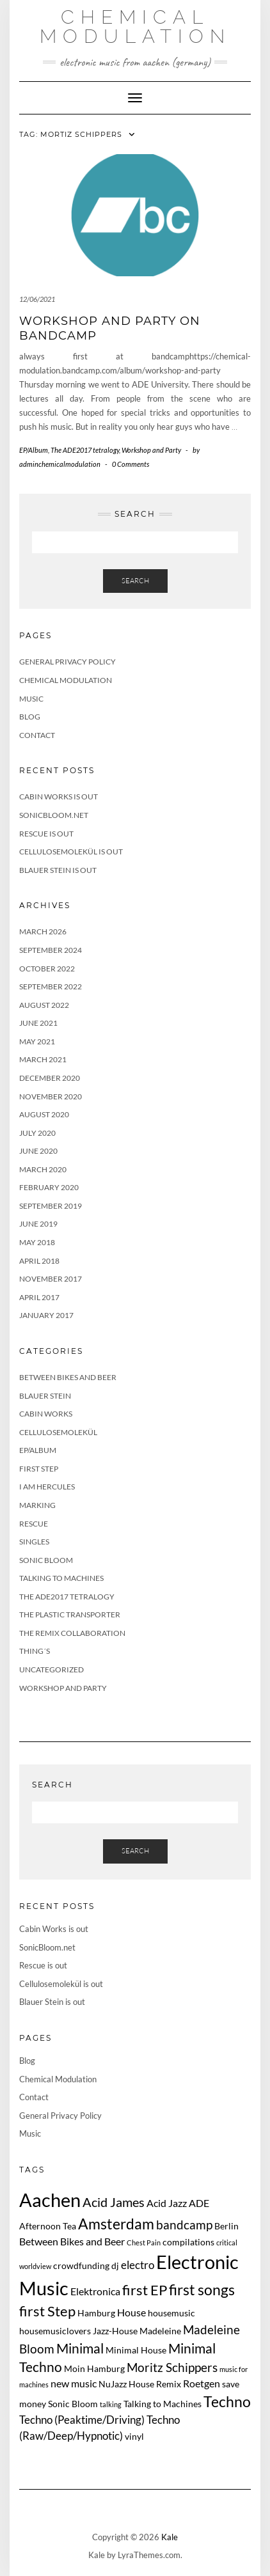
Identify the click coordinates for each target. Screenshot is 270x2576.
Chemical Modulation (135, 26)
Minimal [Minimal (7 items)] (80, 2348)
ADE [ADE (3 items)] (199, 2203)
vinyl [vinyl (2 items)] (134, 2436)
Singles (34, 1541)
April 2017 (39, 1297)
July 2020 (37, 1133)
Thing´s (34, 1651)
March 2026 (43, 931)
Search (135, 580)
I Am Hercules (47, 1486)
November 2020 (50, 1096)
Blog (29, 716)
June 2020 (38, 1151)
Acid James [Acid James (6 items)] (114, 2202)
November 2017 (50, 1279)
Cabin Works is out (58, 796)
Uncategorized (51, 1669)
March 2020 (43, 1169)
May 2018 (37, 1242)
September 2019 (50, 1206)
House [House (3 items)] (131, 2312)
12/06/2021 (37, 299)
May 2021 (37, 1041)
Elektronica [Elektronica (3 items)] (95, 2291)
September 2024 (50, 950)
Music (31, 698)
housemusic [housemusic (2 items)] (171, 2312)
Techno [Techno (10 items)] (227, 2401)
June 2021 (38, 1023)
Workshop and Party (151, 450)
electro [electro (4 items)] (137, 2265)
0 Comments (130, 464)
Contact (37, 735)
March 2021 (43, 1059)
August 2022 (44, 1005)
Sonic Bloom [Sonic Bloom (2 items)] (73, 2403)
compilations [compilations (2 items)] (188, 2241)
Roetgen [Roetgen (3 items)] (201, 2383)
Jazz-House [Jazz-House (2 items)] (115, 2330)
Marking (37, 1505)
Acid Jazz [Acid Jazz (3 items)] (167, 2203)
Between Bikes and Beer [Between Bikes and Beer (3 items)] (72, 2241)
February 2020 (49, 1187)
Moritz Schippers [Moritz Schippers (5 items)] (172, 2367)
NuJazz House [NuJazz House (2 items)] (126, 2383)
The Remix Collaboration (72, 1633)
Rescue (33, 1523)
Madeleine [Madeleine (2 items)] (160, 2330)
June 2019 (38, 1224)
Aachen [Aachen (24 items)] (50, 2199)
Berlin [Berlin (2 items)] (226, 2225)
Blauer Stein (45, 1396)
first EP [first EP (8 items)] (144, 2290)
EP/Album (33, 450)
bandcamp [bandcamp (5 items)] (184, 2224)
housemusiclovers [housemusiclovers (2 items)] (55, 2330)
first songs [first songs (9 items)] (202, 2289)
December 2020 (49, 1078)
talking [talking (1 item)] (111, 2404)
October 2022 (47, 968)
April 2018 (39, 1261)
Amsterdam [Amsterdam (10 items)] (116, 2224)
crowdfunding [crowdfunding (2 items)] (81, 2265)
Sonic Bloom (46, 1560)
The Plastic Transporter (69, 1614)
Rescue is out (46, 833)
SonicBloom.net (53, 815)
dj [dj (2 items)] (115, 2265)
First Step (38, 1468)
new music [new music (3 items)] (74, 2383)
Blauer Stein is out (58, 870)
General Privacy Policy (67, 661)
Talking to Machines (61, 1578)
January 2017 (46, 1315)
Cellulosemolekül (58, 1432)
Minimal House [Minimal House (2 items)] (136, 2349)
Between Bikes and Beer (67, 1377)
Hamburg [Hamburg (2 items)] (96, 2312)
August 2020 (44, 1114)
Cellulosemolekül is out (71, 851)
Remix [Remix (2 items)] (168, 2383)
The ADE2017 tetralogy (85, 450)
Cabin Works (45, 1413)
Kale (169, 2537)
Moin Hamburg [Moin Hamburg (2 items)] (94, 2368)
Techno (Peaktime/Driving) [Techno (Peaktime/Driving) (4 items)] (82, 2419)
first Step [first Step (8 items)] (47, 2311)
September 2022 (50, 986)
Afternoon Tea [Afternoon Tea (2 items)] (47, 2225)
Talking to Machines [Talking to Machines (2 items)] (162, 2403)
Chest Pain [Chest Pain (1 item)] (144, 2242)
